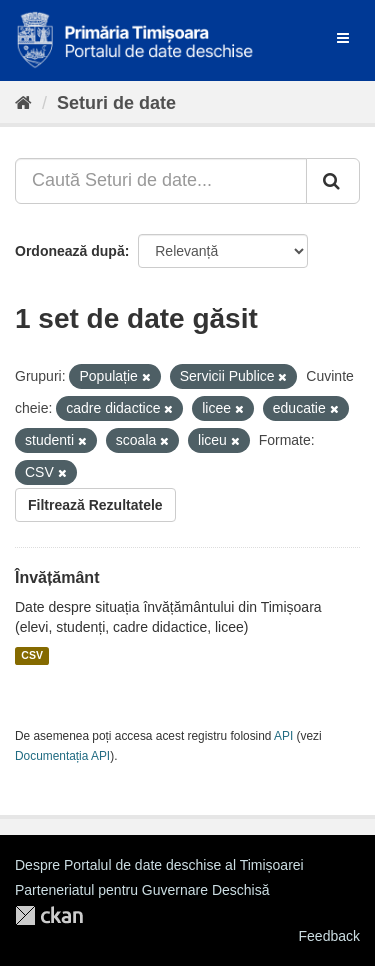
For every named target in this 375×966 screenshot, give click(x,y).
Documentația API (62, 756)
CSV (32, 656)
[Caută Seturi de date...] (161, 181)
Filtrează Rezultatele (95, 505)
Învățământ (57, 577)
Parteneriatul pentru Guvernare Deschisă (142, 890)
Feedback (329, 936)
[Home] (23, 103)
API (283, 736)
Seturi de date (116, 103)
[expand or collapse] (343, 38)
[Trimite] (333, 181)
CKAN (49, 915)
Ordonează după (70, 251)
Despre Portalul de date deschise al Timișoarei (159, 865)
